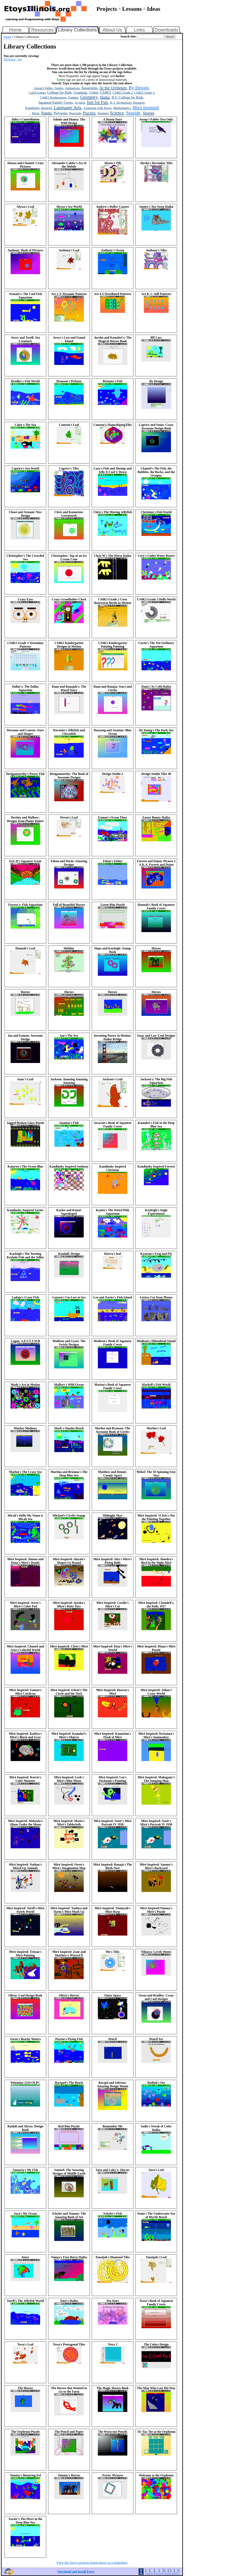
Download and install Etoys (76, 2571)
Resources (42, 29)
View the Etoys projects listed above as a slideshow (92, 2563)
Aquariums (89, 88)
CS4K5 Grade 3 (144, 92)
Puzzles (89, 113)
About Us (112, 29)
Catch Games (37, 92)
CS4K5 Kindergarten (53, 97)
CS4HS (93, 92)
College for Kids (59, 92)
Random (103, 113)
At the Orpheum (113, 87)
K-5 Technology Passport (127, 103)
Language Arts (68, 107)
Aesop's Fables (43, 88)
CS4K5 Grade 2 (123, 92)
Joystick (80, 102)
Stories (148, 113)
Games (73, 97)
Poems (46, 113)
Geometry (89, 97)
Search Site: (128, 36)
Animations (72, 88)
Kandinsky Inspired (38, 108)
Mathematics (122, 108)
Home (15, 29)
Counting (80, 92)
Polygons (60, 113)
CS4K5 (105, 92)
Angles (58, 88)
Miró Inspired (146, 107)
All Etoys (10, 59)
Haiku (105, 97)
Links (139, 29)
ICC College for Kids (127, 97)
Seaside (133, 112)
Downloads (166, 29)
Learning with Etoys (98, 108)
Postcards (75, 113)
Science (117, 112)
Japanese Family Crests (56, 102)
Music (36, 113)
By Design (139, 87)
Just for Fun (97, 102)
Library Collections (79, 29)
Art (20, 59)
